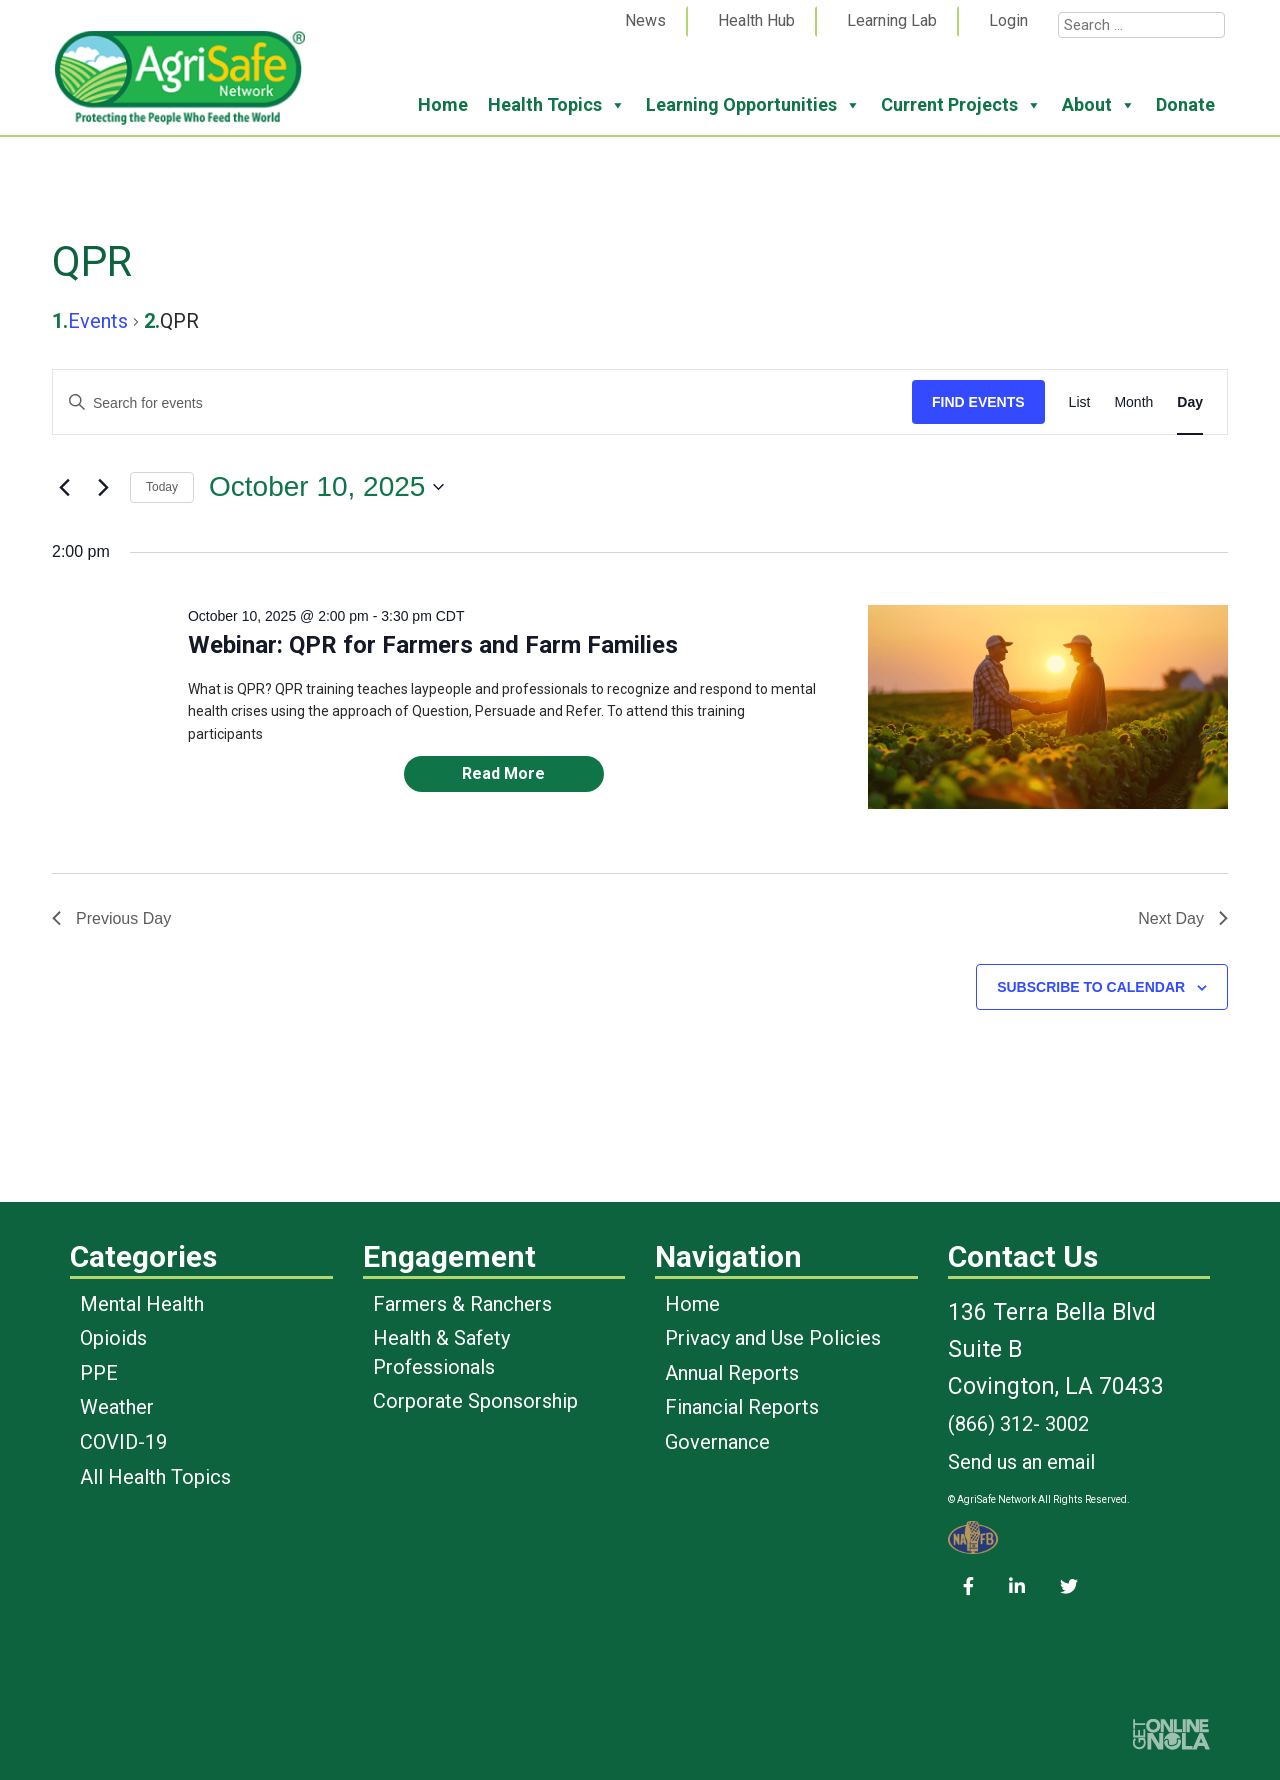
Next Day (1183, 918)
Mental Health (142, 1304)
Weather (117, 1407)
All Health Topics (155, 1477)
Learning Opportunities (753, 105)
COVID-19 (123, 1442)
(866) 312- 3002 (1018, 1424)
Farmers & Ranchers (462, 1304)
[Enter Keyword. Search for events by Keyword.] (482, 403)
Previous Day (111, 918)
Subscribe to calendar (1091, 987)
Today (162, 487)
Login (1008, 20)
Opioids (113, 1338)
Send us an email (1021, 1462)
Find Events (978, 402)
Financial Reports (742, 1407)
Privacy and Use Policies (773, 1338)
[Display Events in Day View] (1190, 402)
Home (443, 104)
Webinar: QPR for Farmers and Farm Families (433, 645)
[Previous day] (64, 487)
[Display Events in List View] (1080, 402)
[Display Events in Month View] (1133, 402)
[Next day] (103, 487)
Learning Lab (892, 20)
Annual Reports (732, 1373)
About (1099, 105)
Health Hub (756, 20)
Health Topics (557, 105)
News (645, 20)
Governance (717, 1442)
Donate (1185, 104)
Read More (503, 773)
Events (98, 321)
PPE (99, 1373)
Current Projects (961, 105)
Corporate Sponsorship (475, 1401)
